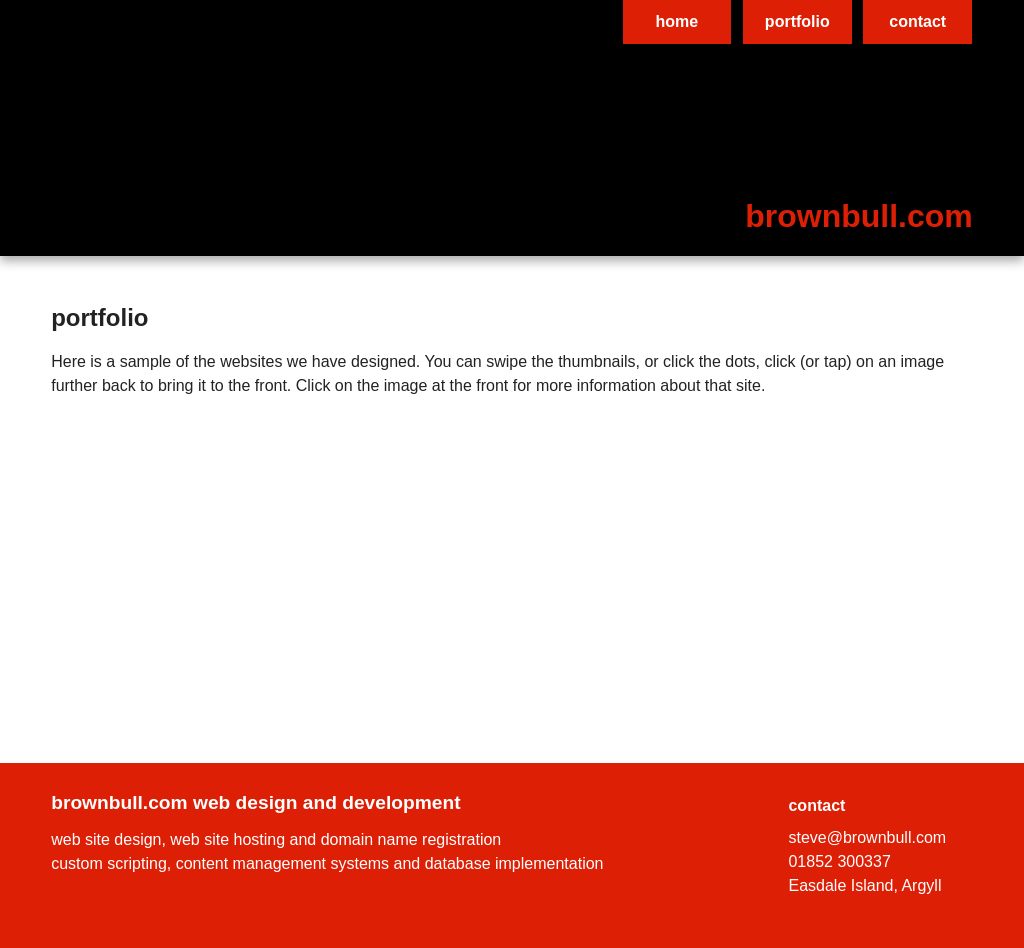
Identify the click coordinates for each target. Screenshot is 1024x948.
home (677, 21)
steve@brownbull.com (867, 837)
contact (917, 21)
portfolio (797, 21)
